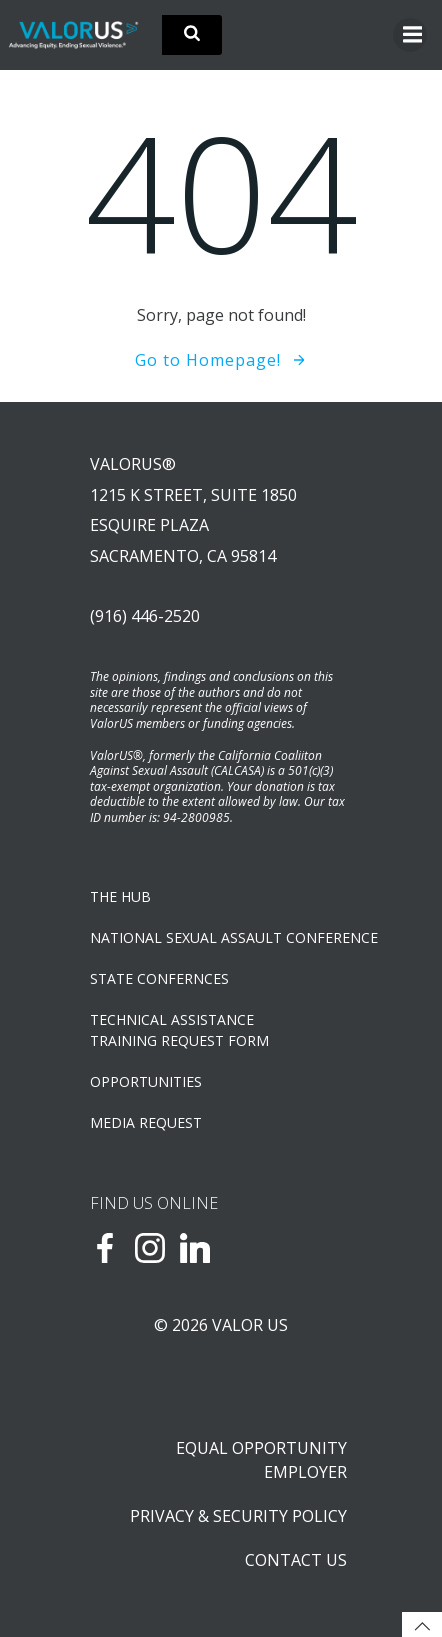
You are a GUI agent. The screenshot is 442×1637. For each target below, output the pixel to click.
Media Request (146, 1122)
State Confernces (159, 978)
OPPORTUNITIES (146, 1081)
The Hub (120, 896)
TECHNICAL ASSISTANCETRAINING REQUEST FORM (179, 1030)
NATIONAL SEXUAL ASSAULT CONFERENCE (221, 937)
